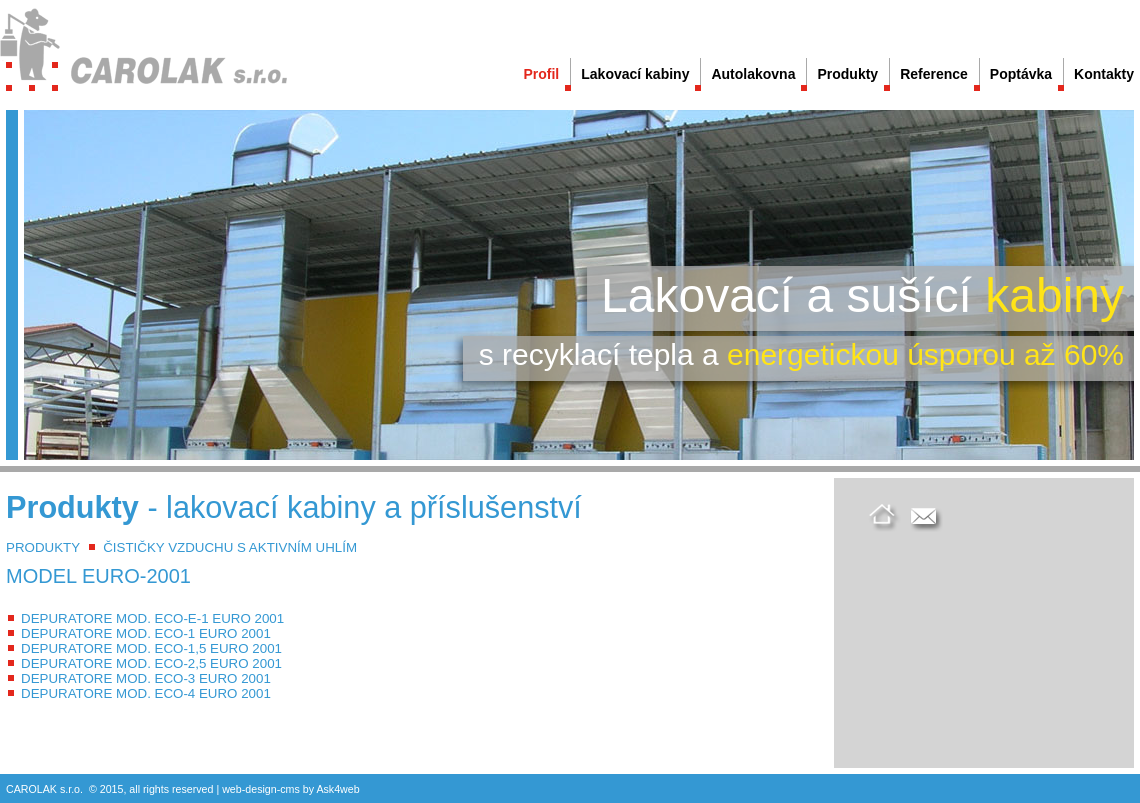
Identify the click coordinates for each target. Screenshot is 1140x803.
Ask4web (337, 789)
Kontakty (1104, 74)
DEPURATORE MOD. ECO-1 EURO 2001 (146, 633)
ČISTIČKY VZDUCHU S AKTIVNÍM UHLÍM (230, 547)
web (232, 789)
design (260, 789)
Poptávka (1021, 74)
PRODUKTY (43, 547)
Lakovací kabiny (635, 74)
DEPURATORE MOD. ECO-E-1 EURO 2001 (152, 618)
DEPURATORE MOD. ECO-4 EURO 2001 (146, 693)
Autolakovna (753, 74)
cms (290, 789)
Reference (934, 74)
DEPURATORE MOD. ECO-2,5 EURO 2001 (151, 663)
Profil (541, 74)
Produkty (847, 74)
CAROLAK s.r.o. (44, 789)
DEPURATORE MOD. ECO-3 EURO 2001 (146, 678)
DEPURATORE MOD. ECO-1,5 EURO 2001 (151, 648)
